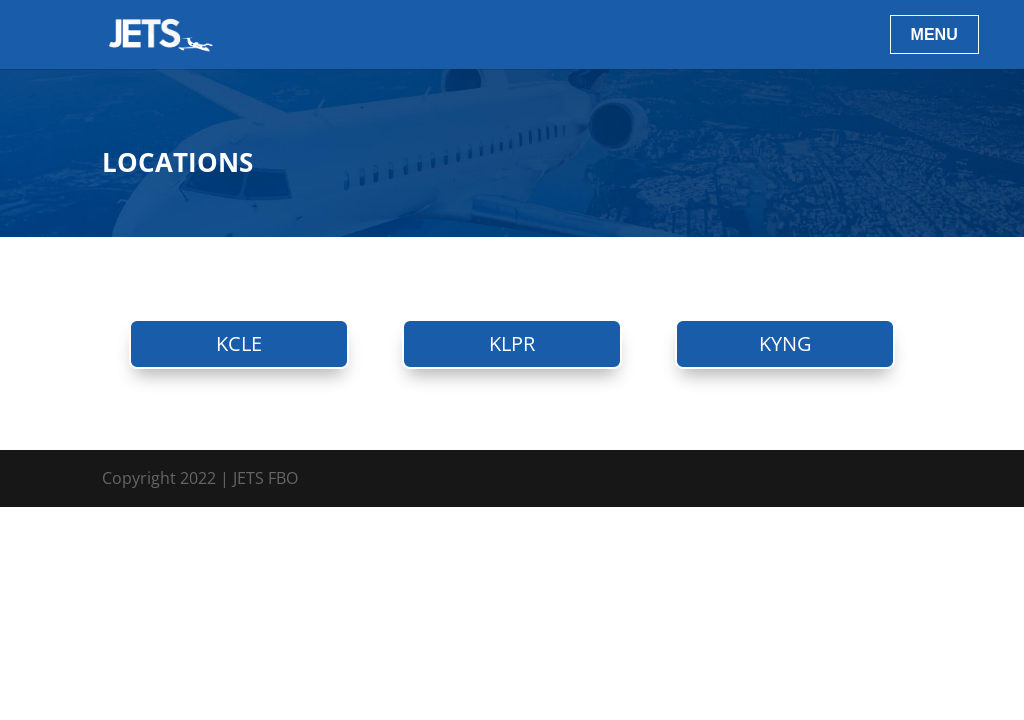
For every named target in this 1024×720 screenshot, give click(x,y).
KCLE (239, 343)
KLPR (512, 343)
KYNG (785, 343)
